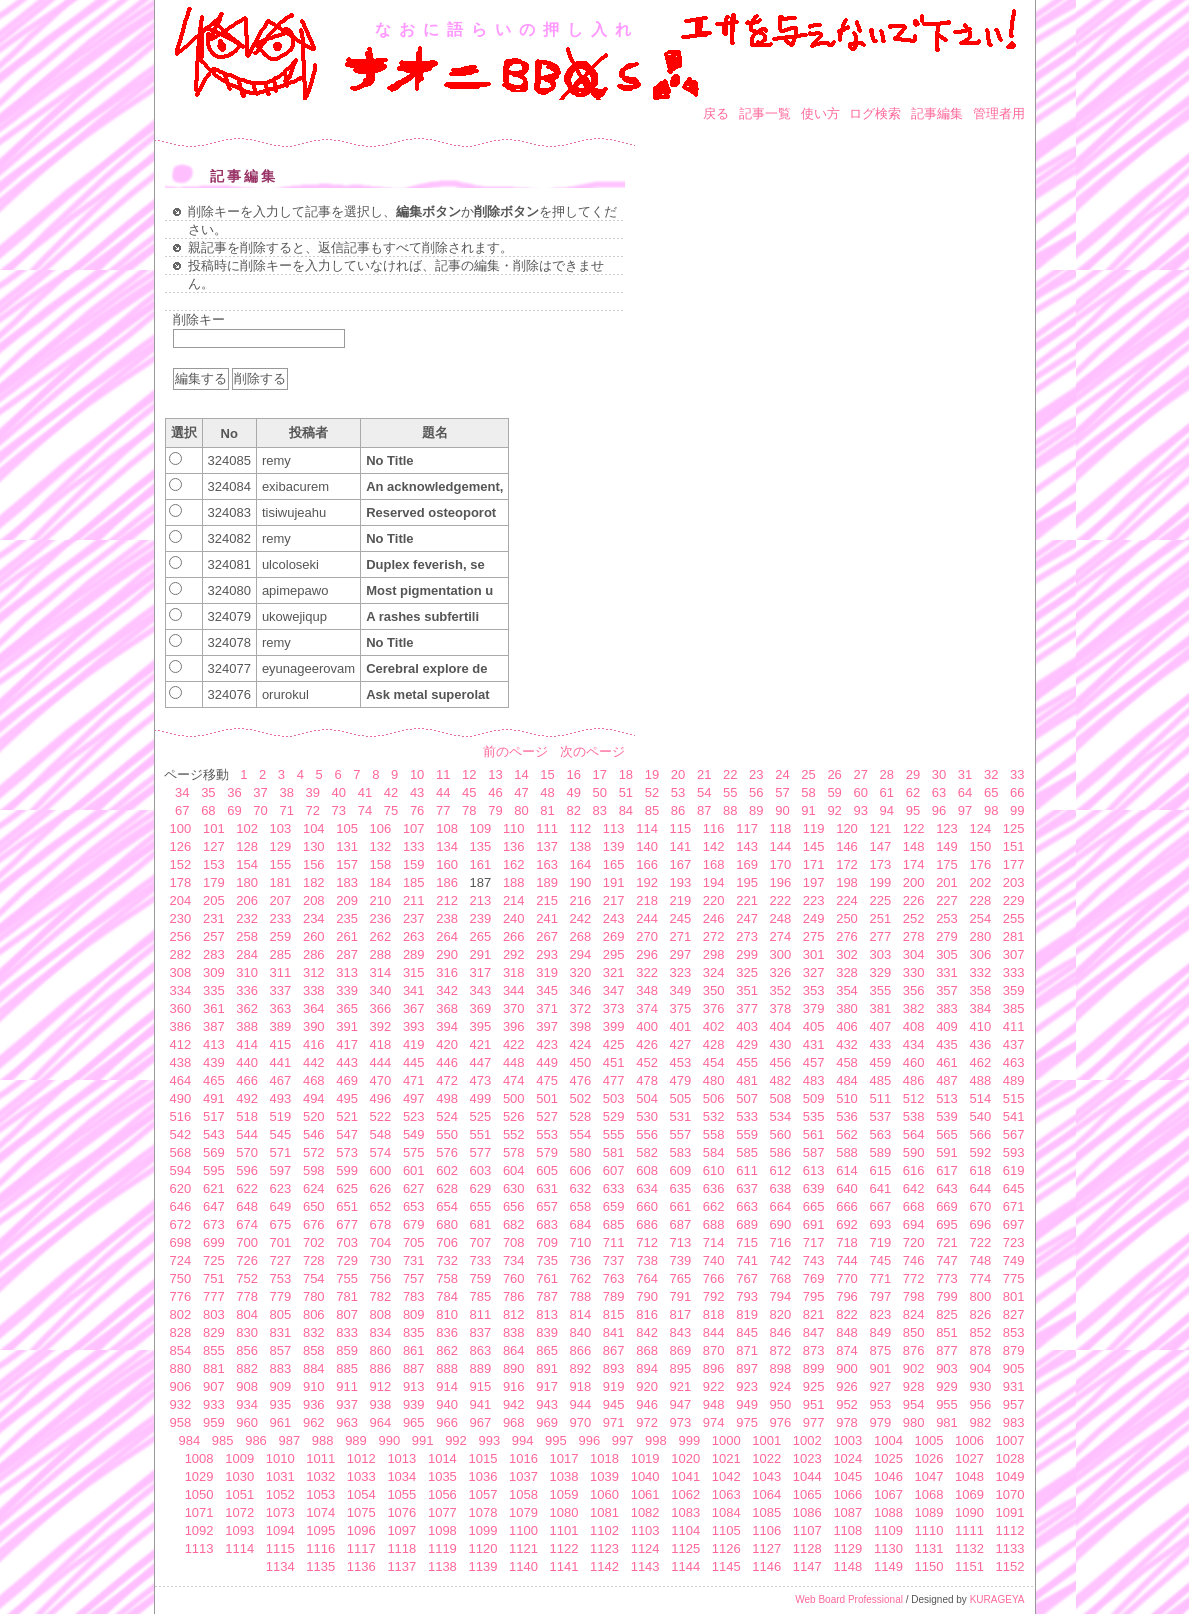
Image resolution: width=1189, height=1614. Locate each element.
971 (614, 1422)
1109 (888, 1530)
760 (514, 1278)
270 (647, 936)
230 (181, 918)
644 (980, 1188)
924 (781, 1386)
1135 (320, 1566)
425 (614, 1044)
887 (414, 1368)
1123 (604, 1548)
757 (414, 1278)
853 (1014, 1332)
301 (814, 954)
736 (581, 1260)
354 (847, 990)
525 (481, 1116)
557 (681, 1134)
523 (414, 1116)
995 (556, 1440)
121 (880, 828)
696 (980, 1224)
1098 (442, 1530)
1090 (969, 1512)
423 (547, 1044)
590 (914, 1152)
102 (247, 828)
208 (314, 900)
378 (781, 1008)
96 (939, 810)
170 (781, 864)
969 (547, 1422)
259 (281, 936)
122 (914, 828)
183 (347, 882)
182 (314, 882)
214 (514, 900)
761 (547, 1278)
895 (681, 1368)
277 (880, 936)
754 (314, 1278)
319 (547, 972)
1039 (604, 1476)
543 (214, 1134)
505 (681, 1098)
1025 (888, 1458)
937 (347, 1404)
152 (181, 864)
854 (181, 1350)
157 (347, 864)
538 (914, 1116)
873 (814, 1350)
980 (914, 1422)
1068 (928, 1494)
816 (647, 1314)
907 (214, 1386)
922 (714, 1386)
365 (347, 1008)
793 (747, 1296)
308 (181, 972)
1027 (969, 1458)
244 (647, 918)
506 (714, 1098)
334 (181, 990)
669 (947, 1206)
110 (514, 828)
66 (1017, 792)
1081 (604, 1512)
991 (423, 1440)
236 (381, 918)
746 (914, 1260)
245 (681, 918)
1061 (645, 1494)
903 (947, 1368)
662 (714, 1206)
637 (747, 1188)
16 (573, 774)
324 (714, 972)
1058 (523, 1494)
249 (814, 918)
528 (581, 1116)
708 (514, 1242)
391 (347, 1026)
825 (947, 1314)
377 (747, 1008)
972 (647, 1422)
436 (980, 1044)
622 (247, 1188)
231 (214, 918)
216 (581, 900)
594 (181, 1170)
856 (247, 1350)
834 (381, 1332)
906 (181, 1386)
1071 (199, 1512)
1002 (807, 1440)
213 (481, 900)
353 (814, 990)
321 (614, 972)
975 (747, 1422)
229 (1014, 900)
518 (247, 1116)
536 (847, 1116)
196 (781, 882)
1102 (604, 1530)
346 (581, 990)
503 (614, 1098)
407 (880, 1026)
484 (847, 1080)
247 (747, 918)
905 (1014, 1368)
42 (391, 792)
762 (581, 1278)
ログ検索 (875, 113)
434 (914, 1044)
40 (339, 792)
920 (647, 1386)
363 (281, 1008)
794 (781, 1296)
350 (714, 990)
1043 (766, 1476)
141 (681, 846)
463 (1014, 1062)
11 (443, 774)
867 (614, 1350)
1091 (1010, 1512)
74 (365, 810)
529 (614, 1116)
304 (914, 954)
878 (980, 1350)
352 (781, 990)
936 (314, 1404)
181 (281, 882)
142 (714, 846)
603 (481, 1170)
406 (847, 1026)
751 (214, 1278)
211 (414, 900)
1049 (1010, 1476)
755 (347, 1278)
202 (980, 882)
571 (281, 1152)
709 (547, 1242)
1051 (239, 1494)
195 (747, 882)
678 (381, 1224)
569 (214, 1152)
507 (747, 1098)
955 (947, 1404)
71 (286, 810)
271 (681, 936)
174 (914, 864)
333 (1014, 972)
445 (414, 1062)
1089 (928, 1512)
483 (814, 1080)
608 (647, 1170)
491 (214, 1098)
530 (647, 1116)
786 (514, 1296)
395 (481, 1026)
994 (523, 1440)
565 (947, 1134)
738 (647, 1260)
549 (414, 1134)
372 (581, 1008)
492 (247, 1098)
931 (1014, 1386)
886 (381, 1368)
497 (414, 1098)
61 (887, 792)
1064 (766, 1494)
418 (381, 1044)
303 (880, 954)
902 (914, 1368)
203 (1014, 882)
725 (214, 1260)
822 (847, 1314)
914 (447, 1386)
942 (514, 1404)
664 (781, 1206)
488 (980, 1080)
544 (247, 1134)
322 (647, 972)
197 (814, 882)
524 (447, 1116)
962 (314, 1422)
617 (947, 1170)
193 (681, 882)
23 (756, 774)
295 (614, 954)
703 (347, 1242)
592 (980, 1152)
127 (214, 846)
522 (381, 1116)
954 (914, 1404)
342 (447, 990)
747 (947, 1260)
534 (781, 1116)
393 (414, 1026)
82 (573, 810)
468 (314, 1080)
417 (347, 1044)
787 (547, 1296)
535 (814, 1116)
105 (347, 828)
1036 (482, 1476)
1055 (401, 1494)
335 (214, 990)
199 (880, 882)
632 (581, 1188)
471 (414, 1080)
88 (730, 810)
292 (514, 954)
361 (214, 1008)
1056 (442, 1494)
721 (947, 1242)
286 (314, 954)
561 (814, 1134)
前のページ (515, 751)
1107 (807, 1530)
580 (581, 1152)
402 (714, 1026)
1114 (239, 1548)
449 (547, 1062)
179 (214, 882)
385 (1014, 1008)
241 (547, 918)
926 (847, 1386)
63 (939, 792)
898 (781, 1368)
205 (214, 900)
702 (314, 1242)
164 (581, 864)
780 (314, 1296)
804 (247, 1314)
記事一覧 (765, 113)
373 (614, 1008)
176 (980, 864)
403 (747, 1026)
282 (181, 954)
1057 (482, 1494)
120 (847, 828)
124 (980, 828)
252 (914, 918)
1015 (482, 1458)
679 (414, 1224)
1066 (847, 1494)
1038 (564, 1476)
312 (314, 972)
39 (313, 792)
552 (514, 1134)
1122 (564, 1548)
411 (1014, 1026)
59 (834, 792)
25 (808, 774)
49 (573, 792)
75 (391, 810)
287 (347, 954)
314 (381, 972)
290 (447, 954)
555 (614, 1134)
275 (814, 936)
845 (747, 1332)
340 (381, 990)
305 (947, 954)
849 (880, 1332)
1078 (482, 1512)
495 (347, 1098)
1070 (1010, 1494)
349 (681, 990)
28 (887, 774)
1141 (564, 1566)
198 (847, 882)
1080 (564, 1512)
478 (647, 1080)
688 (714, 1224)
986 (256, 1440)
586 (781, 1152)
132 (381, 846)
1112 (1010, 1530)
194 (714, 882)
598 (314, 1170)
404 (781, 1026)
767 (747, 1278)
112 (581, 828)
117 (747, 828)
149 (947, 846)
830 (247, 1332)
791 (681, 1296)
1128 (807, 1548)
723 (1014, 1242)
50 (600, 792)
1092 (199, 1530)
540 (980, 1116)
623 (281, 1188)
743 (814, 1260)
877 (947, 1350)
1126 (726, 1548)
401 (681, 1026)
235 (347, 918)
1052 (280, 1494)
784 (447, 1296)
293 (547, 954)
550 (447, 1134)
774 (980, 1278)
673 (214, 1224)
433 (880, 1044)
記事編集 (937, 113)
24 (782, 774)
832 (314, 1332)
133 (414, 846)
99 (1017, 810)
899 (814, 1368)
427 (681, 1044)
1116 (320, 1548)
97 (965, 810)
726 (247, 1260)
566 (980, 1134)
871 (747, 1350)
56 (756, 792)
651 (347, 1206)
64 (965, 792)
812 (514, 1314)
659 (614, 1206)
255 (1014, 918)
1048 (969, 1476)
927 (880, 1386)
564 (914, 1134)
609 (681, 1170)
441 (281, 1062)
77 (443, 810)
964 (381, 1422)
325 (747, 972)
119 (814, 828)
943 (547, 1404)
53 (678, 792)
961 (281, 1422)
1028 (1010, 1458)
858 (314, 1350)
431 (814, 1044)
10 (417, 774)
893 (614, 1368)
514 (980, 1098)
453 (681, 1062)
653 (414, 1206)
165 (614, 864)
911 (347, 1386)
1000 (726, 1440)
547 (347, 1134)
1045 (847, 1476)
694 (914, 1224)
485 (880, 1080)
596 (247, 1170)
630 (514, 1188)
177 (1014, 864)
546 (314, 1134)
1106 (766, 1530)
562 (847, 1134)
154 (247, 864)
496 (381, 1098)
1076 (401, 1512)
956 (980, 1404)
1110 (928, 1530)
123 (947, 828)
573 (347, 1152)
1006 (969, 1440)
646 (181, 1206)
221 (747, 900)
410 (980, 1026)
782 (381, 1296)
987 (289, 1440)
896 (714, 1368)
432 (847, 1044)
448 (514, 1062)
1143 (645, 1566)
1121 (523, 1548)
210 (381, 900)
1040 (645, 1476)
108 (447, 828)
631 (547, 1188)
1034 (401, 1476)
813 (547, 1314)
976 (781, 1422)
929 (947, 1386)
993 (489, 1440)
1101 (564, 1530)
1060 (604, 1494)
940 (447, 1404)
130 (314, 846)
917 (547, 1386)
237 (414, 918)
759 (481, 1278)
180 (247, 882)
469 (347, 1080)
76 (417, 810)
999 (689, 1440)
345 (547, 990)
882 (247, 1368)
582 (647, 1152)
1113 (199, 1548)
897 (747, 1368)
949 (747, 1404)
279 (947, 936)
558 (714, 1134)
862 (447, 1350)
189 (547, 882)
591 (947, 1152)
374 (647, 1008)
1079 (523, 1512)
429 (747, 1044)
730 (381, 1260)
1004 (888, 1440)
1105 (726, 1530)
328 (847, 972)
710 (581, 1242)
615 (880, 1170)
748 (980, 1260)
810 (447, 1314)
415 (281, 1044)
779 (281, 1296)
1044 (807, 1476)
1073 (280, 1512)
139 (614, 846)
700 (247, 1242)
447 (481, 1062)
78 (469, 810)
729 (347, 1260)
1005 (928, 1440)
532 (714, 1116)
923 (747, 1386)
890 (514, 1368)
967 (481, 1422)
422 (514, 1044)
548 (381, 1134)
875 (880, 1350)
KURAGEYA (997, 1599)
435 (947, 1044)
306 (980, 954)
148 (914, 846)
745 (880, 1260)
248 (781, 918)
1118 (401, 1548)
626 (381, 1188)
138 (581, 846)
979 (880, 1422)
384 (980, 1008)
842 (647, 1332)
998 (656, 1440)
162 (514, 864)
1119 (442, 1548)
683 (547, 1224)
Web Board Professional (849, 1599)
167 (681, 864)
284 (247, 954)
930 (980, 1386)
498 (447, 1098)
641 (880, 1188)
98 (991, 810)
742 (781, 1260)
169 (747, 864)
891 (547, 1368)
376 (714, 1008)
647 (214, 1206)
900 (847, 1368)
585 (747, 1152)
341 (414, 990)
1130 (888, 1548)
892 (581, 1368)
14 (521, 774)
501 (547, 1098)
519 (281, 1116)
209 (347, 900)
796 (847, 1296)
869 (681, 1350)
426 (647, 1044)
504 (647, 1098)
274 (781, 936)
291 (481, 954)
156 (314, 864)
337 (281, 990)
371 (547, 1008)
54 (704, 792)
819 (747, 1314)
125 (1014, 828)
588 (847, 1152)
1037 (523, 1476)
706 (447, 1242)
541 (1014, 1116)
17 (600, 774)
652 (381, 1206)
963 (347, 1422)
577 (481, 1152)
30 (939, 774)
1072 (239, 1512)
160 (447, 864)
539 (947, 1116)
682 (514, 1224)
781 (347, 1296)
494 (314, 1098)
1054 (361, 1494)
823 (880, 1314)
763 (614, 1278)
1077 (442, 1512)
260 (314, 936)
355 (880, 990)
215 (547, 900)
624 (314, 1188)
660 (647, 1206)
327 (814, 972)
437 (1014, 1044)
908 (247, 1386)
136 (514, 846)
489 (1014, 1080)
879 (1014, 1350)
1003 (847, 1440)
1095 (320, 1530)
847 (814, 1332)
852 (980, 1332)
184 (381, 882)
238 (447, 918)
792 (714, 1296)
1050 (199, 1494)
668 (914, 1206)
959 (214, 1422)
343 (481, 990)
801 (1014, 1296)
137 (547, 846)
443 (347, 1062)
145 (814, 846)
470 (381, 1080)
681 (481, 1224)
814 (581, 1314)
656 (514, 1206)
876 (914, 1350)
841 (614, 1332)
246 (714, 918)
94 (887, 810)
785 (481, 1296)
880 (181, 1368)
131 (347, 846)
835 (414, 1332)
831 (281, 1332)
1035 (442, 1476)
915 (481, 1386)
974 (714, 1422)
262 (381, 936)
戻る (716, 113)
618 (980, 1170)
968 (514, 1422)
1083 (685, 1512)
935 (281, 1404)
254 (980, 918)
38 (286, 792)
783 (414, 1296)
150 (980, 846)
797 (880, 1296)
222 (781, 900)
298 (714, 954)
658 (581, 1206)
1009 (239, 1458)
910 (314, 1386)
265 (481, 936)
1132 (969, 1548)
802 (181, 1314)
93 (860, 810)
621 (214, 1188)
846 (781, 1332)
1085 (766, 1512)
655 (481, 1206)
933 (214, 1404)
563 (880, 1134)
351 (747, 990)
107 (414, 828)
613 (814, 1170)
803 (214, 1314)
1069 (969, 1494)
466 (247, 1080)
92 (834, 810)
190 (581, 882)
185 (414, 882)
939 (414, 1404)
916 (514, 1386)
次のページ (592, 751)
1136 (361, 1566)
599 (347, 1170)
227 (947, 900)
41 (365, 792)
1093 (239, 1530)
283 (214, 954)
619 (1014, 1170)
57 (782, 792)
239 (481, 918)
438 (181, 1062)
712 (647, 1242)
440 (247, 1062)
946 (647, 1404)
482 (781, 1080)
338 (314, 990)
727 (281, 1260)
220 (714, 900)
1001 (766, 1440)
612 (781, 1170)
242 (581, 918)
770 (847, 1278)
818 (714, 1314)
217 (614, 900)
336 (247, 990)
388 (247, 1026)
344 (514, 990)
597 (281, 1170)
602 (447, 1170)
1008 (199, 1458)
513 (947, 1098)
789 (614, 1296)
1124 (645, 1548)
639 (814, 1188)
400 (647, 1026)
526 (514, 1116)
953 (880, 1404)
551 (481, 1134)
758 (447, 1278)
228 (980, 900)
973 (681, 1422)
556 (647, 1134)
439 (214, 1062)
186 (447, 882)
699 (214, 1242)
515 (1014, 1098)
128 (247, 846)
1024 (847, 1458)
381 (880, 1008)
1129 (847, 1548)
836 (447, 1332)
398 (581, 1026)
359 (1014, 990)
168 (714, 864)
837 (481, 1332)
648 (247, 1206)
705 (414, 1242)
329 (880, 972)
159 (414, 864)
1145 (726, 1566)
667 (880, 1206)
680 (447, 1224)
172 (847, 864)
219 (681, 900)
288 (381, 954)
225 (880, 900)
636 (714, 1188)
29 (913, 774)
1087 (847, 1512)
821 (814, 1314)
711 (614, 1242)
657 (547, 1206)
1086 (807, 1512)
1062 (685, 1494)
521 (347, 1116)
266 (514, 936)
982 (980, 1422)
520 (314, 1116)
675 (281, 1224)
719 (880, 1242)
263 (414, 936)
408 (914, 1026)
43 (417, 792)
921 (681, 1386)
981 (947, 1422)
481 (747, 1080)
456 (781, 1062)
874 (847, 1350)
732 (447, 1260)
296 (647, 954)
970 (581, 1422)
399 (614, 1026)
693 (880, 1224)
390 (314, 1026)
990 (389, 1440)
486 (914, 1080)
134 (447, 846)
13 (495, 774)
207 (281, 900)
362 (247, 1008)
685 (614, 1224)
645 (1014, 1188)
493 (281, 1098)
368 (447, 1008)
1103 (645, 1530)
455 (747, 1062)
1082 (645, 1512)
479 (681, 1080)
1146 (766, 1566)
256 (181, 936)
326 (781, 972)
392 (381, 1026)
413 (214, 1044)
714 (714, 1242)
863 (481, 1350)
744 (847, 1260)
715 (747, 1242)
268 (581, 936)
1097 (401, 1530)
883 (281, 1368)
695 (947, 1224)
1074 (320, 1512)
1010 (280, 1458)
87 (704, 810)
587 (814, 1152)
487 (947, 1080)
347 (614, 990)
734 (514, 1260)
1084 (726, 1512)
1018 (604, 1458)
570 (247, 1152)
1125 (685, 1548)
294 (581, 954)
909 (281, 1386)
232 (247, 918)
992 (456, 1440)
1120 (482, 1548)
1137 (401, 1566)
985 (223, 1440)
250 (847, 918)
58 (808, 792)
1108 (847, 1530)
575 (414, 1152)
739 (681, 1260)
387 (214, 1026)
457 (814, 1062)
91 (808, 810)
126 (181, 846)
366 (381, 1008)
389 (281, 1026)
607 (614, 1170)
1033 (361, 1476)
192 (647, 882)
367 (414, 1008)
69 (234, 810)
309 (214, 972)
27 (860, 774)
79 (495, 810)
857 (281, 1350)
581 (614, 1152)
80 (521, 810)
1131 (928, 1548)
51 (626, 792)
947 (681, 1404)
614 (847, 1170)
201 (947, 882)
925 (814, 1386)
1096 (361, 1530)
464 (181, 1080)
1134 (280, 1566)
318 (514, 972)
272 (714, 936)
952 (847, 1404)
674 (247, 1224)
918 (581, 1386)
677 (347, 1224)
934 (247, 1404)
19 (652, 774)
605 (547, 1170)
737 (614, 1260)
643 (947, 1188)
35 (208, 792)
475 (547, 1080)
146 (847, 846)
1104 (685, 1530)
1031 (280, 1476)
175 (947, 864)
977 (814, 1422)
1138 (442, 1566)
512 (914, 1098)
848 (847, 1332)
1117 (361, 1548)
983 (1014, 1422)
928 (914, 1386)
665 (814, 1206)
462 (980, 1062)
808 (381, 1314)
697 (1014, 1224)
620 (181, 1188)
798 (914, 1296)
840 (581, 1332)
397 (547, 1026)
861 (414, 1350)
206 (247, 900)
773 (947, 1278)
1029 (199, 1476)
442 (314, 1062)
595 (214, 1170)
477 (614, 1080)
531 (681, 1116)
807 (347, 1314)
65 (991, 792)
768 (781, 1278)
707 (481, 1242)
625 (347, 1188)
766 (714, 1278)
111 (547, 828)
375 (681, 1008)
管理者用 (999, 113)
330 (914, 972)
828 (181, 1332)
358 (980, 990)
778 (247, 1296)
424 (581, 1044)
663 (747, 1206)
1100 (523, 1530)
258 (247, 936)
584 (714, 1152)
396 (514, 1026)
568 (181, 1152)
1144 (685, 1566)
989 (356, 1440)
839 (547, 1332)
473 (481, 1080)
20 (678, 774)
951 (814, 1404)
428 (714, 1044)
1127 (766, 1548)
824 (914, 1314)
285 (281, 954)
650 (314, 1206)
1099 (482, 1530)
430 (781, 1044)
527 (547, 1116)
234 (314, 918)
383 (947, 1008)
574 (381, 1152)
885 (347, 1368)
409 (947, 1026)
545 (281, 1134)
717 (814, 1242)
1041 (685, 1476)
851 (947, 1332)
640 (847, 1188)
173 (880, 864)
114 (647, 828)
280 (980, 936)
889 (481, 1368)
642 (914, 1188)
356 (914, 990)
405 (814, 1026)
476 (581, 1080)
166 (647, 864)
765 (681, 1278)
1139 (482, 1566)
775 (1014, 1278)
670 (980, 1206)
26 (834, 774)
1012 (361, 1458)
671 (1014, 1206)
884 (314, 1368)
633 (614, 1188)
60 (860, 792)
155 (281, 864)
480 (714, 1080)
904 (980, 1368)
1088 (888, 1512)
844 (714, 1332)
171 (814, 864)
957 (1014, 1404)
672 (181, 1224)
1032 (320, 1476)
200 (914, 882)
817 (681, 1314)
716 (781, 1242)
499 (481, 1098)
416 (314, 1044)
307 (1014, 954)
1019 (645, 1458)
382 (914, 1008)
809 (414, 1314)
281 (1014, 936)
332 (980, 972)
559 (747, 1134)
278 (914, 936)
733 (481, 1260)
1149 (888, 1566)
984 (190, 1440)
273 (747, 936)
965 (414, 1422)
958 (181, 1422)
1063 (726, 1494)
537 (880, 1116)
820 (781, 1314)
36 (234, 792)
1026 (928, 1458)
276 (847, 936)
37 (260, 792)
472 (447, 1080)
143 (747, 846)
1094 (280, 1530)
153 (214, 864)
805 (281, 1314)
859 (347, 1350)
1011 (320, 1458)
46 (495, 792)
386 (181, 1026)
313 (347, 972)
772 (914, 1278)
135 (481, 846)
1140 (523, 1566)
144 (781, 846)
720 (914, 1242)
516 (181, 1116)
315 (414, 972)
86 (678, 810)
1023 (807, 1458)
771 (880, 1278)
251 (880, 918)
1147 (807, 1566)
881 (214, 1368)
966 (447, 1422)
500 (514, 1098)
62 (913, 792)
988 (323, 1440)
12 (469, 774)
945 (614, 1404)
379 (814, 1008)
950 (781, 1404)
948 (714, 1404)
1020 (685, 1458)
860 (381, 1350)
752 (247, 1278)
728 (314, 1260)
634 (647, 1188)
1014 (442, 1458)
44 (443, 792)
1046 (888, 1476)
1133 (1010, 1548)
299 (747, 954)
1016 (523, 1458)
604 (514, 1170)
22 (730, 774)
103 (281, 828)
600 (381, 1170)
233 (281, 918)
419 (414, 1044)
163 (547, 864)
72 (313, 810)
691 (814, 1224)
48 (547, 792)
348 (647, 990)
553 (547, 1134)
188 (514, 882)
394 (447, 1026)
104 (314, 828)
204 (181, 900)
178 (181, 882)
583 (681, 1152)
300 (781, 954)
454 (714, 1062)
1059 (564, 1494)
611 (747, 1170)
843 (681, 1332)
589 (880, 1152)
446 (447, 1062)
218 (647, 900)
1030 (239, 1476)
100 (181, 828)
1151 (969, 1566)
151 (1014, 846)
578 (514, 1152)
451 (614, 1062)
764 (647, 1278)
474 (514, 1080)
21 (704, 774)
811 (481, 1314)
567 (1014, 1134)
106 (381, 828)
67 (182, 810)
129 (281, 846)
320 (581, 972)
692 (847, 1224)
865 (547, 1350)
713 (681, 1242)
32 (991, 774)
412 (181, 1044)
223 (814, 900)
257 (214, 936)
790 (647, 1296)
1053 (320, 1494)
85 (652, 810)
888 (447, 1368)
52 (652, 792)
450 (581, 1062)
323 (681, 972)
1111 (969, 1530)
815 (614, 1314)
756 (381, 1278)
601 (414, 1170)
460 (914, 1062)
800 (980, 1296)
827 (1014, 1314)
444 (381, 1062)
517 (214, 1116)
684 (581, 1224)
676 (314, 1224)
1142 (604, 1566)
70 (260, 810)
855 (214, 1350)
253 (947, 918)
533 (747, 1116)
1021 (726, 1458)
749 (1014, 1260)
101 (214, 828)
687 (681, 1224)
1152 (1010, 1566)
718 (847, 1242)
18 (626, 774)
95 (913, 810)
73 (339, 810)
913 (414, 1386)
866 (581, 1350)
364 (314, 1008)
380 (847, 1008)
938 (381, 1404)
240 (514, 918)
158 (381, 864)
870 (714, 1350)
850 (914, 1332)
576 (447, 1152)
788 (581, 1296)
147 (880, 846)
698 (181, 1242)
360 (181, 1008)
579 (547, 1152)
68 (208, 810)
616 (914, 1170)
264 (447, 936)
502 (581, 1098)
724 (181, 1260)
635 (681, 1188)
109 (481, 828)
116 (714, 828)
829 (214, 1332)
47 (521, 792)
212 (447, 900)
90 (782, 810)
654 (447, 1206)
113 (614, 828)
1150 (928, 1566)
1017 (564, 1458)
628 (447, 1188)
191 (614, 882)
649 (281, 1206)
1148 (847, 1566)
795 (814, 1296)
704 (381, 1242)
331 (947, 972)
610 (714, 1170)
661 (681, 1206)
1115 (280, 1548)
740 (714, 1260)
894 (647, 1368)
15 (547, 774)
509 (814, 1098)
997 (623, 1440)
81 (547, 810)
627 (414, 1188)
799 (947, 1296)
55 (730, 792)
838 (514, 1332)
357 (947, 990)
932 (181, 1404)
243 (614, 918)
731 (414, 1260)
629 (481, 1188)
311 (281, 972)
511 (880, 1098)
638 (781, 1188)
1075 (361, 1512)
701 (281, 1242)
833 (347, 1332)
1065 (807, 1494)
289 (414, 954)
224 (847, 900)
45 (469, 792)
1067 (888, 1494)
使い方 (820, 113)
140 (647, 846)
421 (481, 1044)
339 (347, 990)
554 (581, 1134)
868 (647, 1350)
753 (281, 1278)
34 (182, 792)
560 (781, 1134)
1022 (766, 1458)
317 (481, 972)
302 (847, 954)
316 (447, 972)
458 (847, 1062)
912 (381, 1386)
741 (747, 1260)
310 (247, 972)
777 (214, 1296)
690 (781, 1224)
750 (181, 1278)
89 (756, 810)
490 (181, 1098)
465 (214, 1080)
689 (747, 1224)
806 (314, 1314)
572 (314, 1152)
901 (880, 1368)
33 (1017, 774)
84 (626, 810)
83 (600, 810)
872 (781, 1350)
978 (847, 1422)
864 (514, 1350)
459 (880, 1062)
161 (481, 864)
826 (980, 1314)
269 (614, 936)
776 (181, 1296)
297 (681, 954)
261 (347, 936)
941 (481, 1404)
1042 (726, 1476)
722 (980, 1242)
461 (947, 1062)
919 (614, 1386)
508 (781, 1098)
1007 (1010, 1440)
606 (581, 1170)
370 (514, 1008)
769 (814, 1278)
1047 (928, 1476)
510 (847, 1098)
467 (281, 1080)
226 (914, 900)
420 (447, 1044)
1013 (401, 1458)
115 (681, 828)
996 (589, 1440)
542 (181, 1134)
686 (647, 1224)
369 (481, 1008)
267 (547, 936)
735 (547, 1260)
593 (1014, 1152)
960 (247, 1422)
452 (647, 1062)
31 (965, 774)
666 (847, 1206)
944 (581, 1404)
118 (781, 828)
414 (247, 1044)
